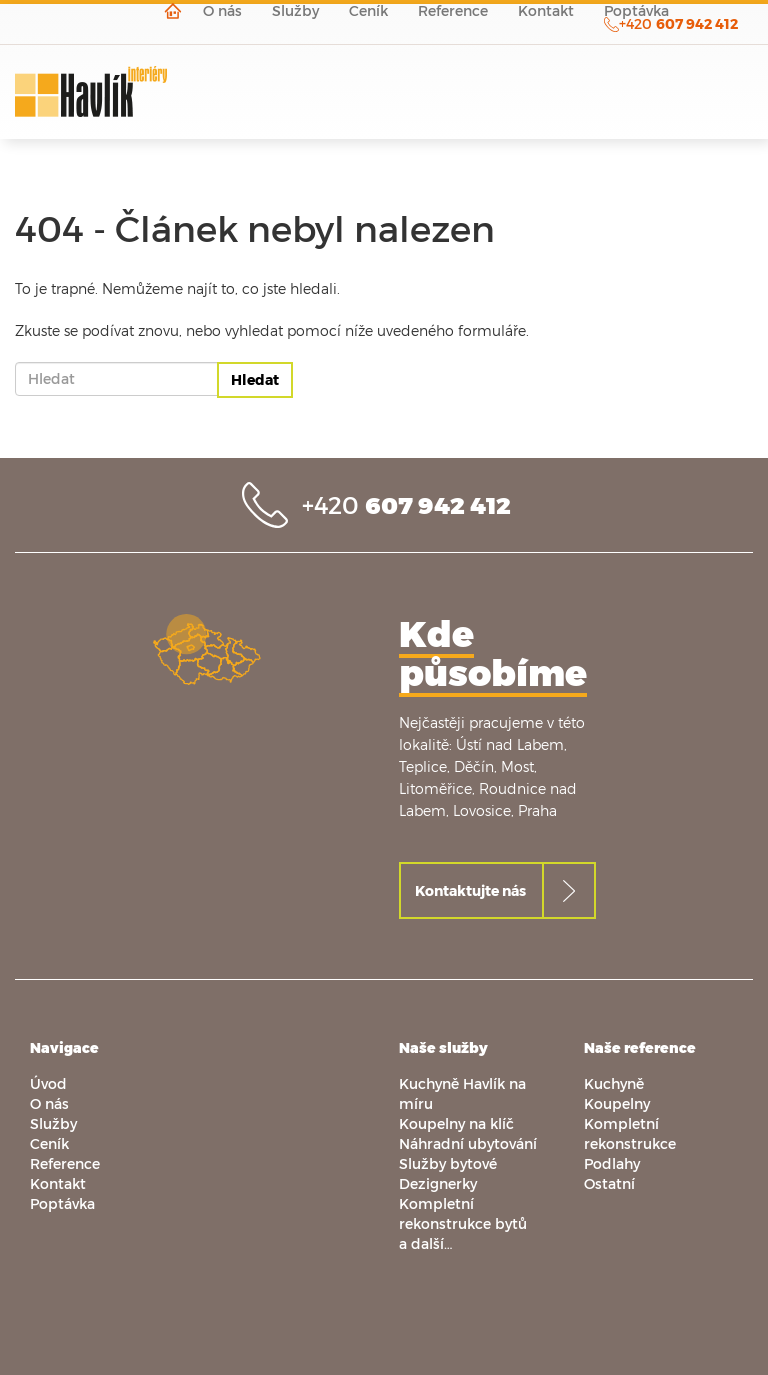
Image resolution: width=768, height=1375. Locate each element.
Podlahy (612, 1163)
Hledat (255, 379)
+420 (406, 504)
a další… (426, 1243)
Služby (53, 1123)
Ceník (49, 1143)
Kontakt (58, 1183)
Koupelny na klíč (456, 1123)
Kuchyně (614, 1083)
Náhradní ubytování (468, 1143)
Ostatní (609, 1183)
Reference (65, 1163)
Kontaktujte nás (470, 890)
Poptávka (62, 1203)
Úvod (48, 1083)
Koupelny (617, 1103)
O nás (49, 1103)
